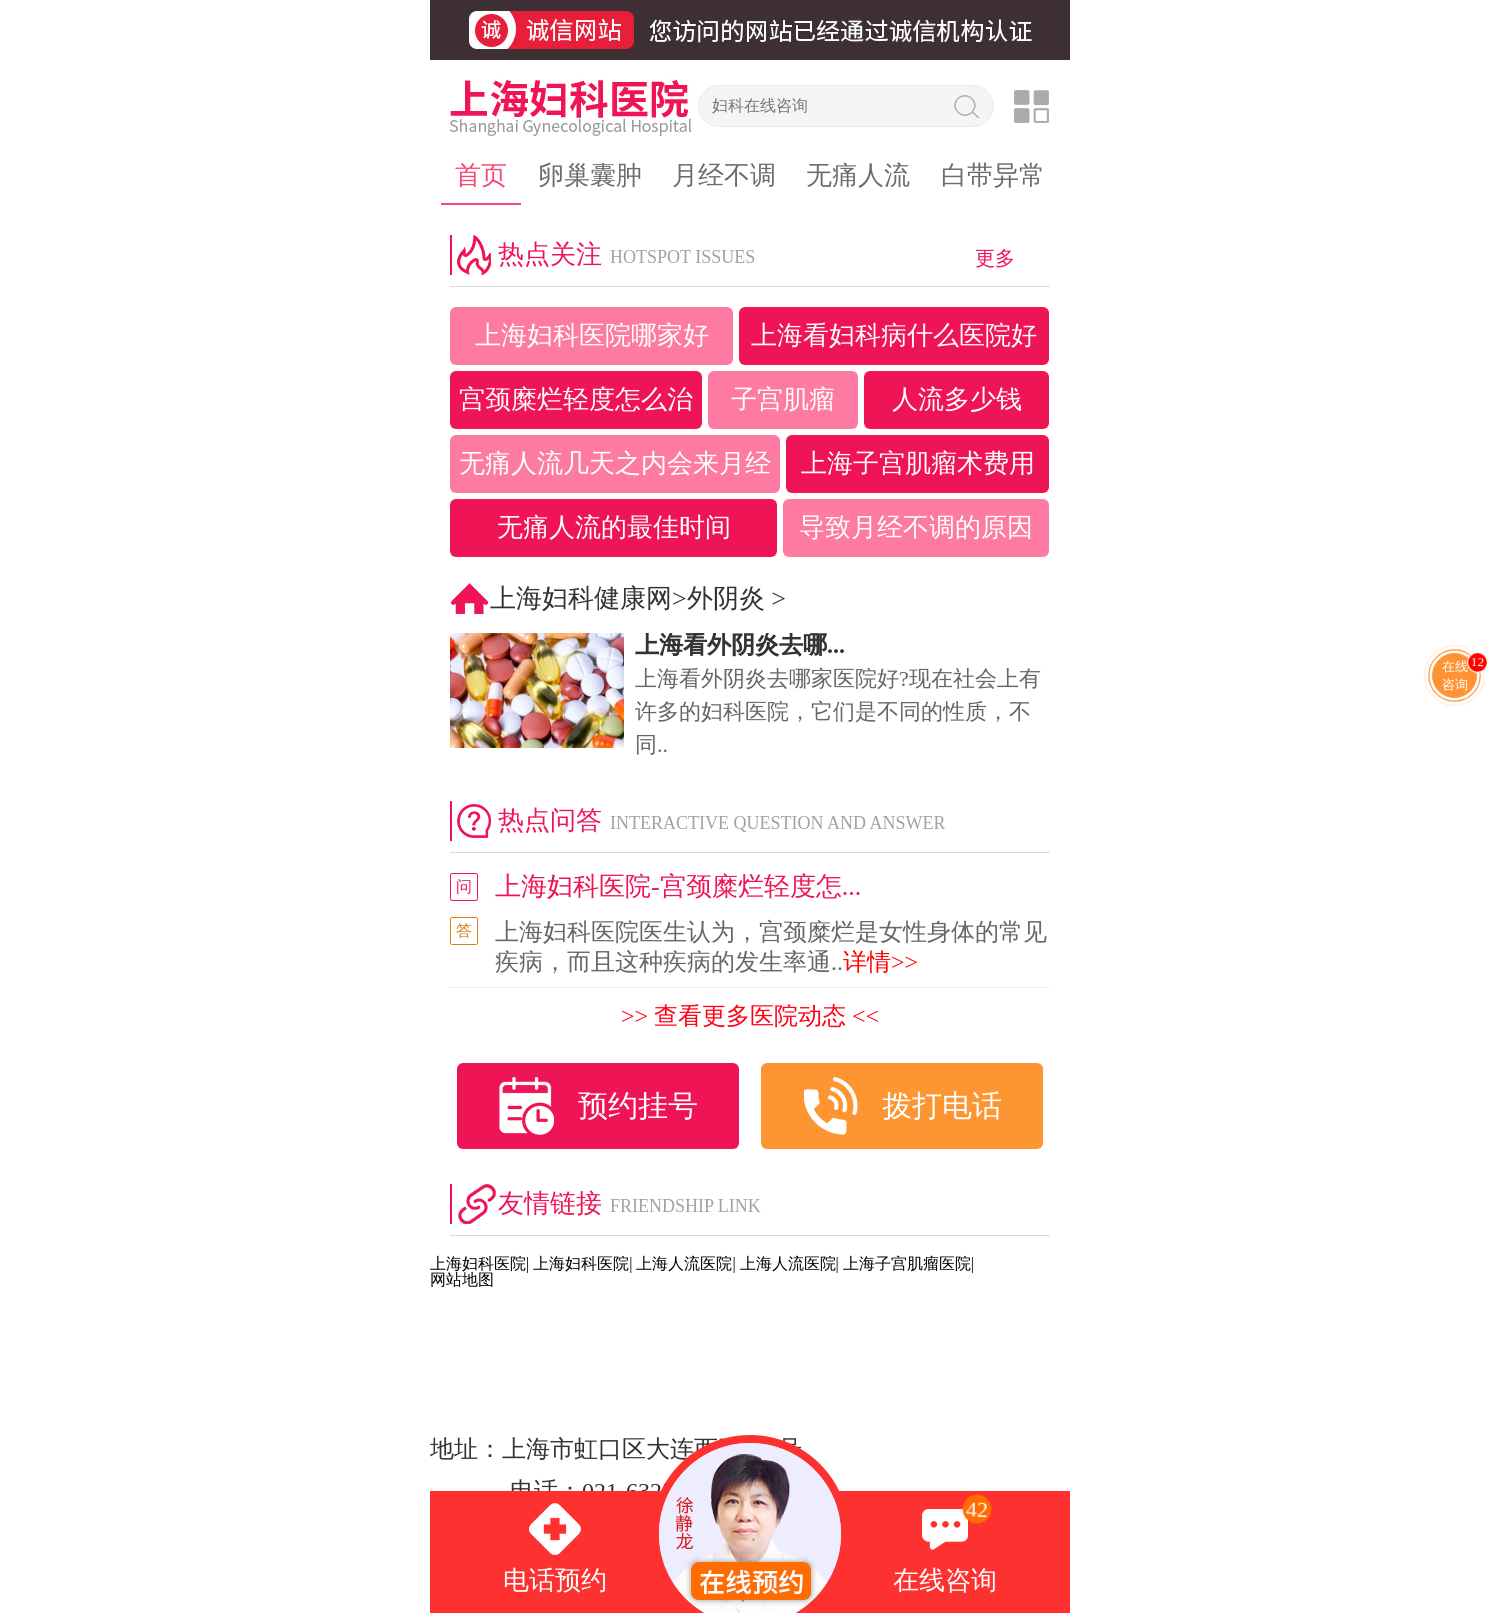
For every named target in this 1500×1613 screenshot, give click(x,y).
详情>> (880, 962)
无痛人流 (858, 176)
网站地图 (462, 1279)
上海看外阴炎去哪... (740, 645)
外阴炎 (726, 598)
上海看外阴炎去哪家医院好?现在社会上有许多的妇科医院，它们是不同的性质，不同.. (838, 711)
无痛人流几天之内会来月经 (615, 463)
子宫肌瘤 (783, 399)
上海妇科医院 (478, 1263)
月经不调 (724, 176)
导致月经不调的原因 (916, 527)
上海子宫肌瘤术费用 (918, 463)
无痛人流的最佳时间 (614, 527)
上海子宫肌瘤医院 (907, 1263)
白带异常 (993, 176)
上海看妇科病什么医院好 (894, 335)
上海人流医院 (684, 1263)
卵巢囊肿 (590, 176)
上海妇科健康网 (581, 598)
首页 (481, 176)
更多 (995, 258)
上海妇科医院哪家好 (592, 335)
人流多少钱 (957, 399)
